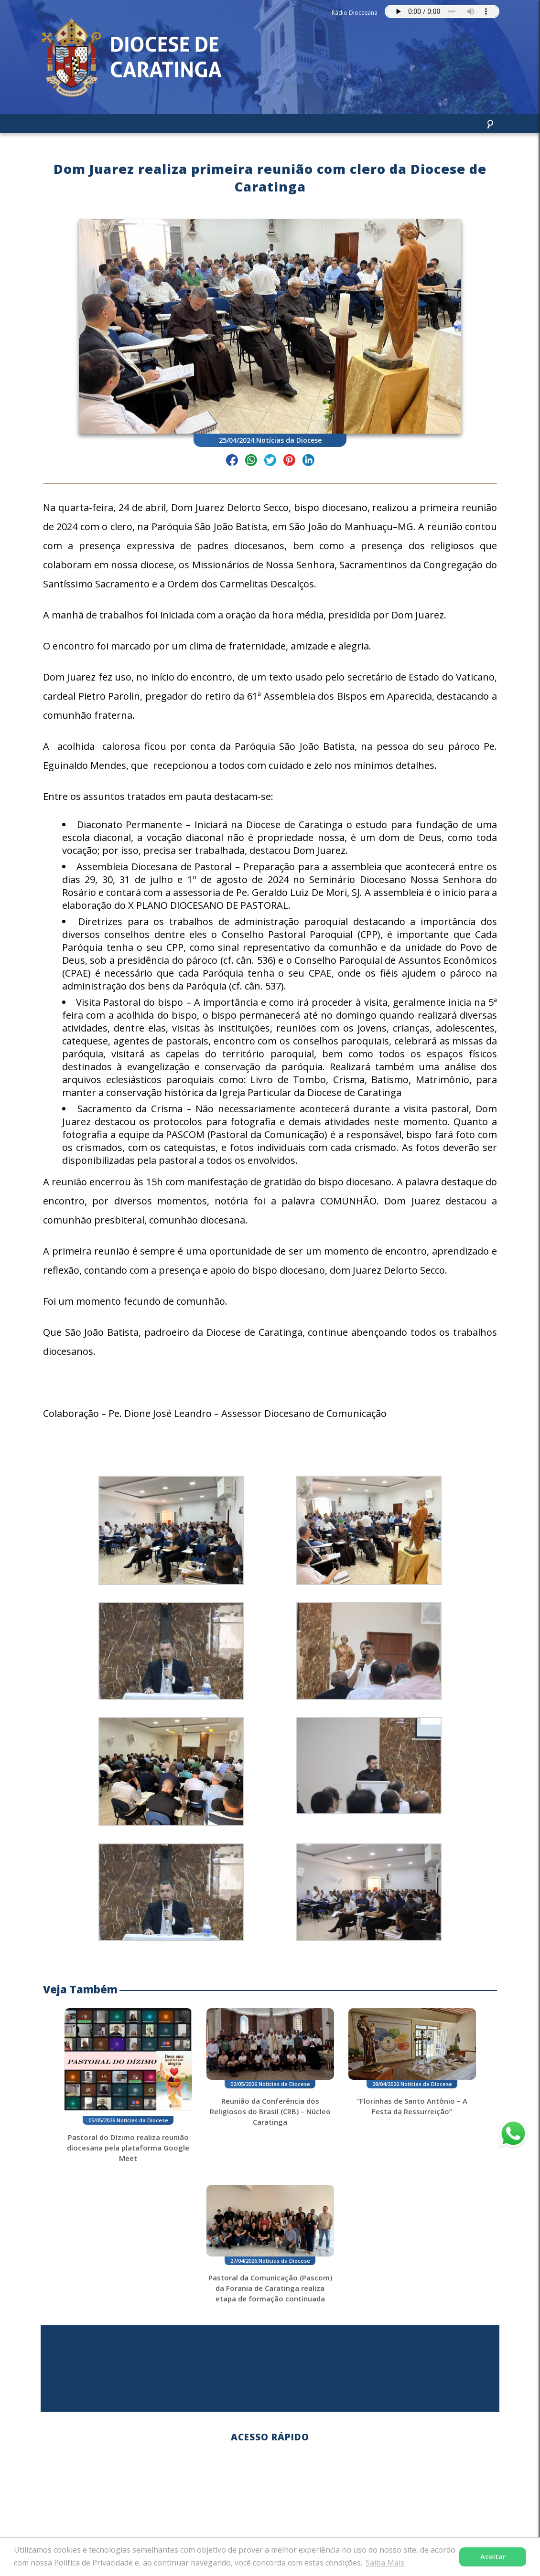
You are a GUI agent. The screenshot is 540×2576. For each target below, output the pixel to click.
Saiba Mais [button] (385, 2562)
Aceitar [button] (493, 2556)
